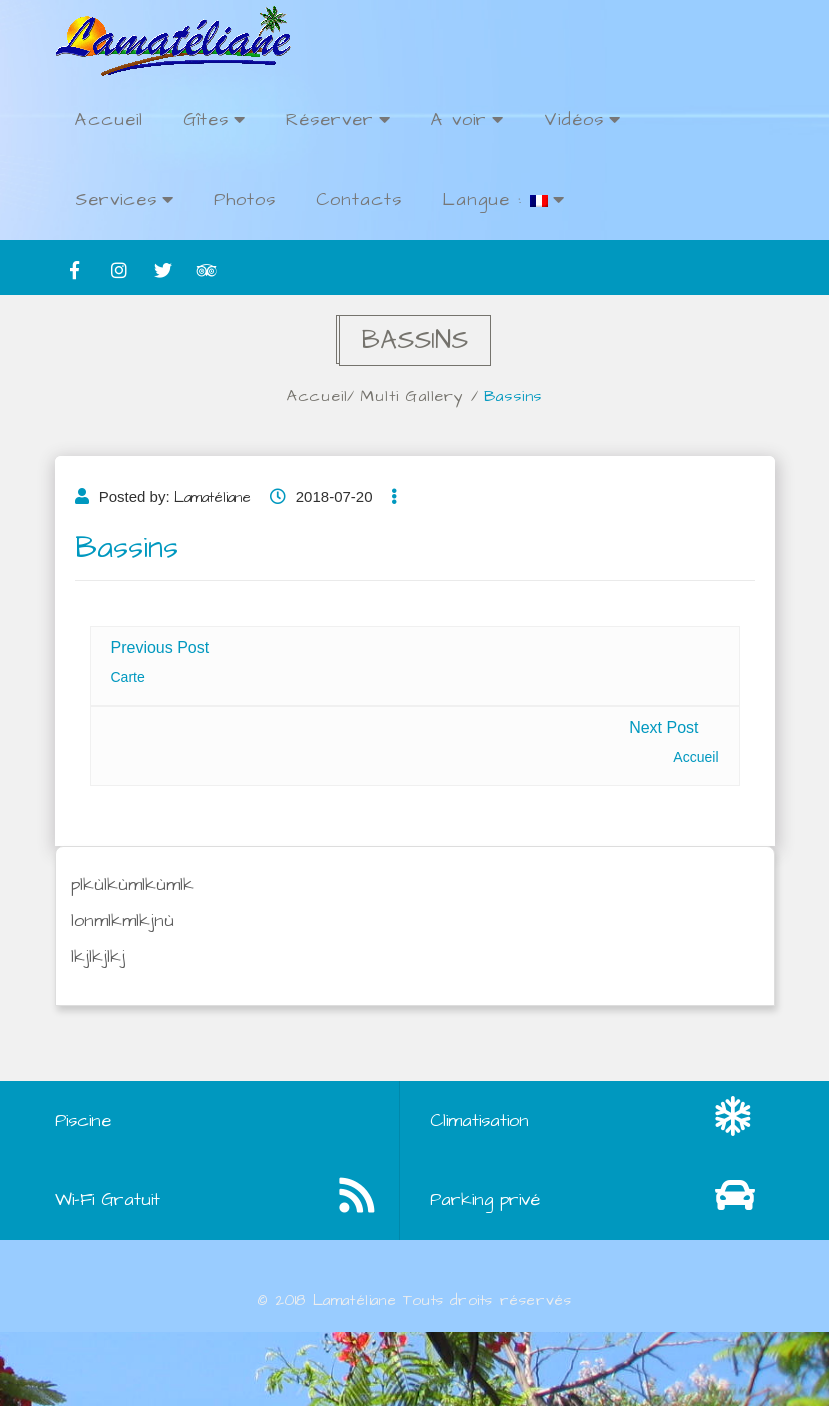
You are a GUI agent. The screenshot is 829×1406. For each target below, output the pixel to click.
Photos (245, 199)
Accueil (109, 119)
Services (124, 199)
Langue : (503, 199)
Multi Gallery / (426, 396)
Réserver (338, 119)
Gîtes (214, 119)
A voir (467, 119)
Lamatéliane (212, 507)
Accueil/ (328, 396)
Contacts (359, 199)
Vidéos (582, 119)
